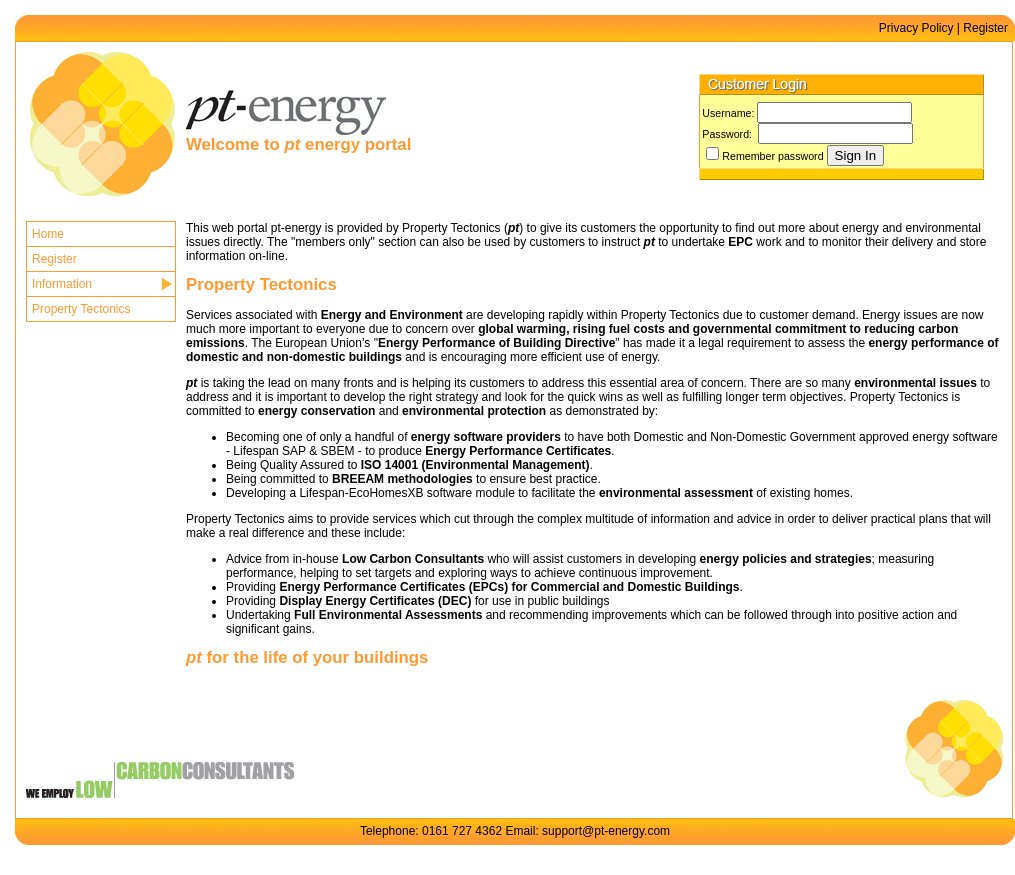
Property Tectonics (81, 309)
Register (985, 28)
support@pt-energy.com (606, 831)
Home (48, 234)
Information (62, 284)
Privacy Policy (916, 28)
